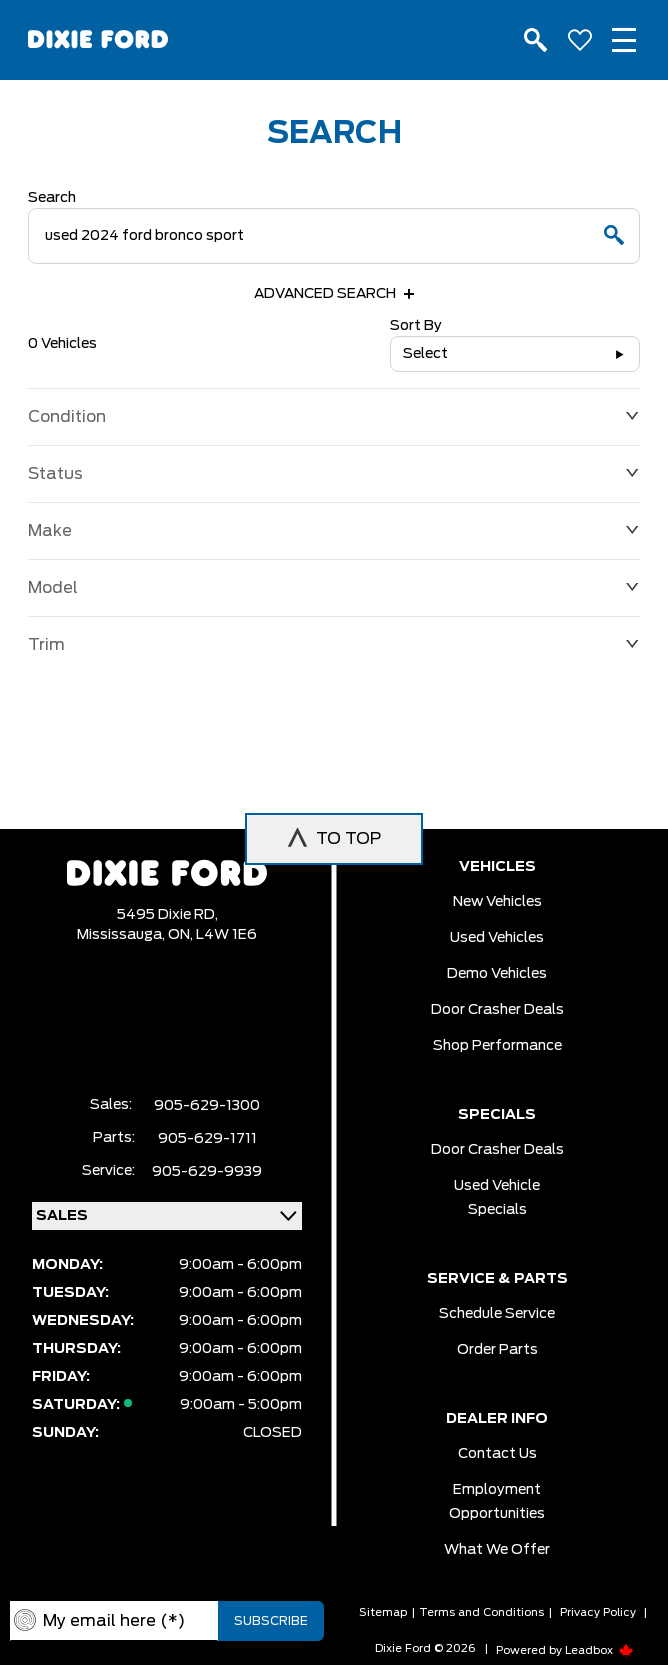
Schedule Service (497, 1314)
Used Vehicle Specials (497, 1198)
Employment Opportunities (497, 1502)
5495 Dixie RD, (167, 915)
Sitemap (383, 1612)
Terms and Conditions (481, 1612)
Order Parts (497, 1350)
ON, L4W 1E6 (212, 935)
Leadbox (599, 1650)
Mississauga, (122, 935)
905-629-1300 (207, 1106)
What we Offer (497, 1550)
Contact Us (497, 1454)
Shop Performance (497, 1046)
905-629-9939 (207, 1172)
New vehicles (497, 902)
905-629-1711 (207, 1139)
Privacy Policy (598, 1612)
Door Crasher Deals (497, 1010)
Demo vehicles (497, 974)
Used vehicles (497, 938)
